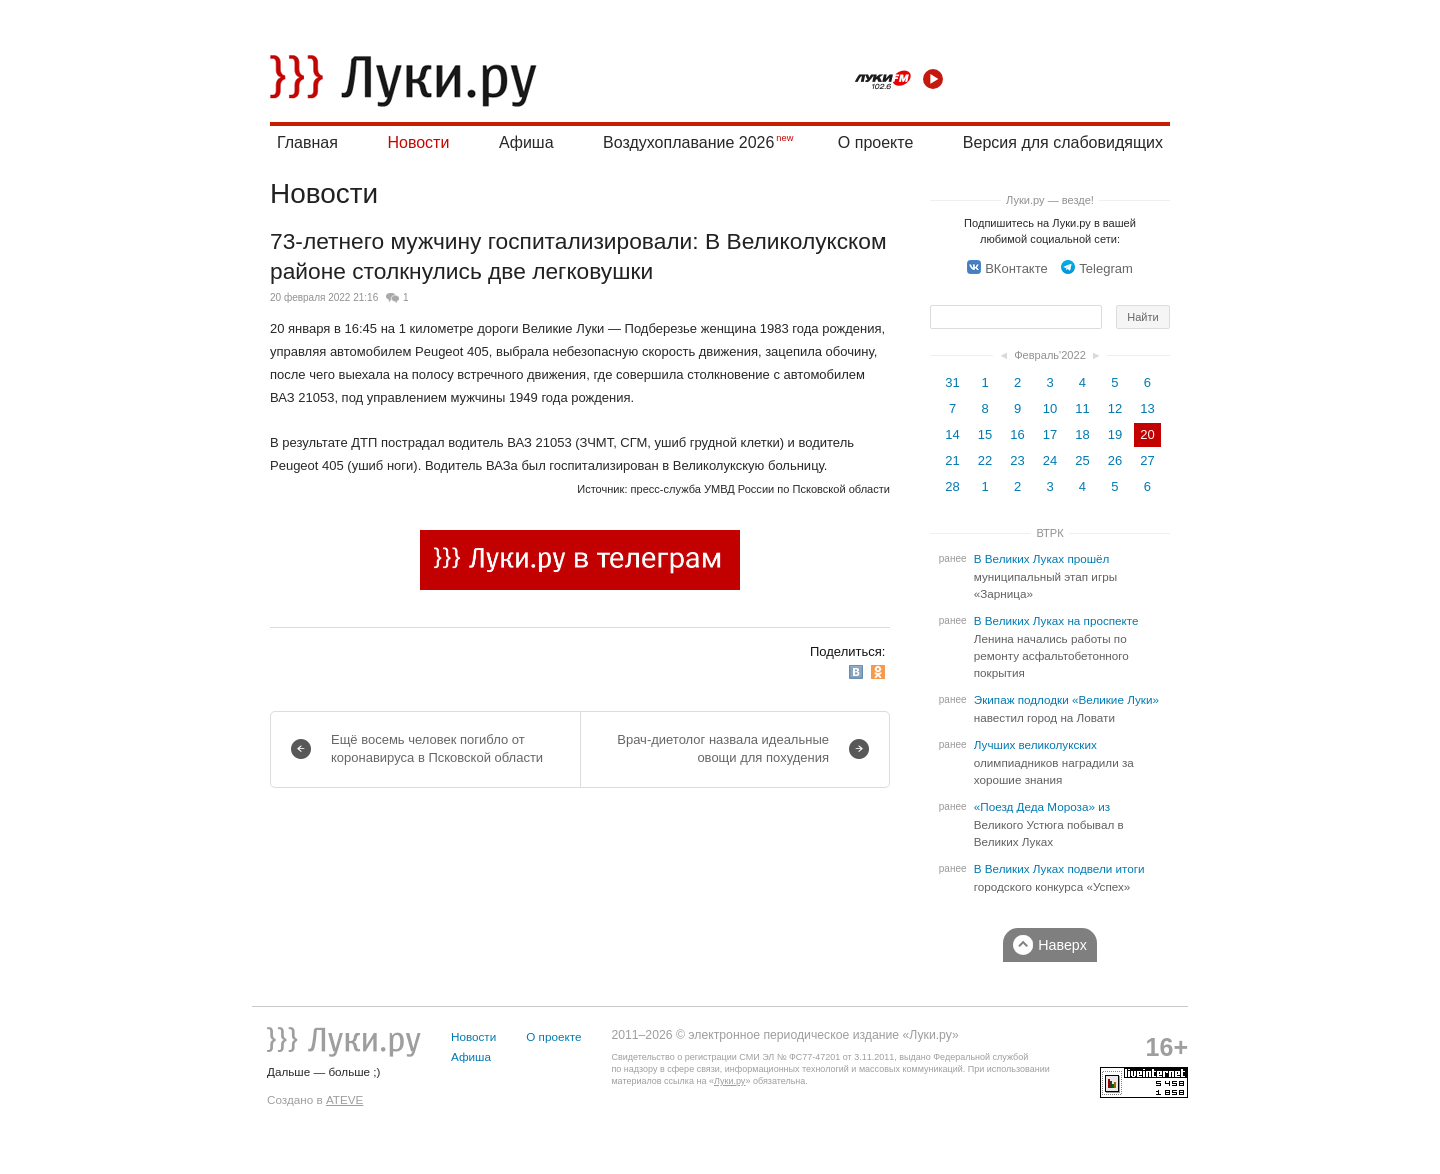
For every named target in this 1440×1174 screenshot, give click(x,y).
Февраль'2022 (1050, 355)
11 (1082, 408)
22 (985, 460)
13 (1147, 408)
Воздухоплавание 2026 (688, 142)
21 (952, 460)
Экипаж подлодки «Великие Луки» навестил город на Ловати (1066, 709)
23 (1017, 460)
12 (1115, 408)
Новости (418, 142)
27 (1147, 460)
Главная (307, 142)
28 (952, 486)
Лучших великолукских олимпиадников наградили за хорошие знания (1054, 762)
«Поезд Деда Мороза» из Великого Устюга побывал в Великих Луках (1049, 824)
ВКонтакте (1007, 268)
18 (1082, 434)
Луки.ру (729, 1081)
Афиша (526, 142)
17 (1050, 434)
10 (1050, 408)
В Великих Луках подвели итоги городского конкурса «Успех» (1059, 878)
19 (1115, 434)
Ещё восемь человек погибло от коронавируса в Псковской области (437, 748)
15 (985, 434)
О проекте (875, 142)
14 (952, 434)
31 (952, 382)
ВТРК (1049, 533)
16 (1017, 434)
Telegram (1096, 268)
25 (1082, 460)
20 (1147, 434)
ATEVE (344, 1099)
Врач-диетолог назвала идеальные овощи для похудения (723, 748)
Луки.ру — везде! (1050, 200)
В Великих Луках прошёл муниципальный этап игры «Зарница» (1045, 576)
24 (1050, 460)
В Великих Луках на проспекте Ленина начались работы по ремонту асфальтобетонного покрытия (1056, 647)
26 (1115, 460)
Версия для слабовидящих (1063, 142)
